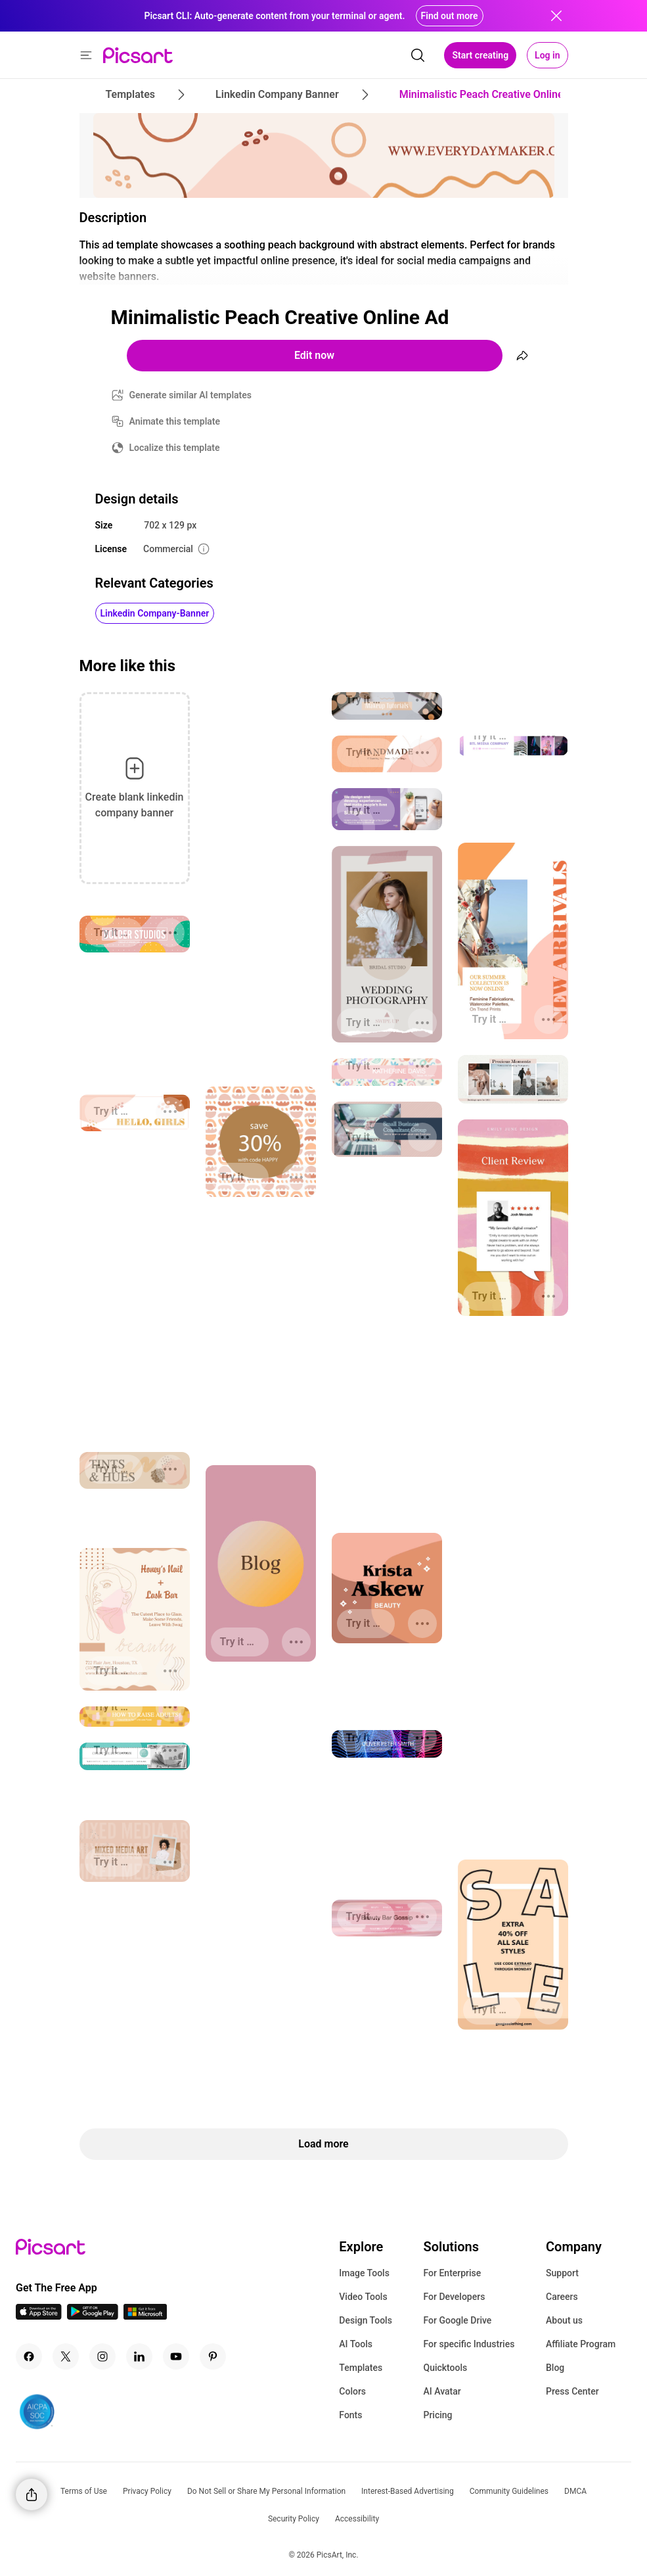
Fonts (350, 2415)
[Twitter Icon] (66, 2356)
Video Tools (363, 2296)
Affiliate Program (580, 2344)
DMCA (575, 2491)
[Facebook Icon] (29, 2356)
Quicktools (445, 2367)
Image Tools (364, 2273)
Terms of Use (83, 2491)
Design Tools (365, 2320)
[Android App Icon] (92, 2316)
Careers (562, 2296)
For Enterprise (452, 2273)
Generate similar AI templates (190, 395)
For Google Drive (457, 2320)
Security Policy (293, 2518)
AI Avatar (441, 2391)
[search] (418, 55)
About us (564, 2320)
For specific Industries (468, 2344)
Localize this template (174, 447)
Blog (555, 2367)
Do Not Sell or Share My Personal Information (266, 2491)
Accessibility (357, 2518)
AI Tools (355, 2344)
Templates (360, 2367)
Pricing (437, 2415)
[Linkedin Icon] (139, 2356)
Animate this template (175, 421)
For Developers (454, 2296)
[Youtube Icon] (176, 2356)
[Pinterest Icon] (213, 2356)
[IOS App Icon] (39, 2316)
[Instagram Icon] (102, 2356)
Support (562, 2273)
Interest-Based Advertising (407, 2491)
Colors (352, 2391)
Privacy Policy (147, 2491)
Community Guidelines (509, 2491)
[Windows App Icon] (145, 2316)
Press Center (572, 2391)
